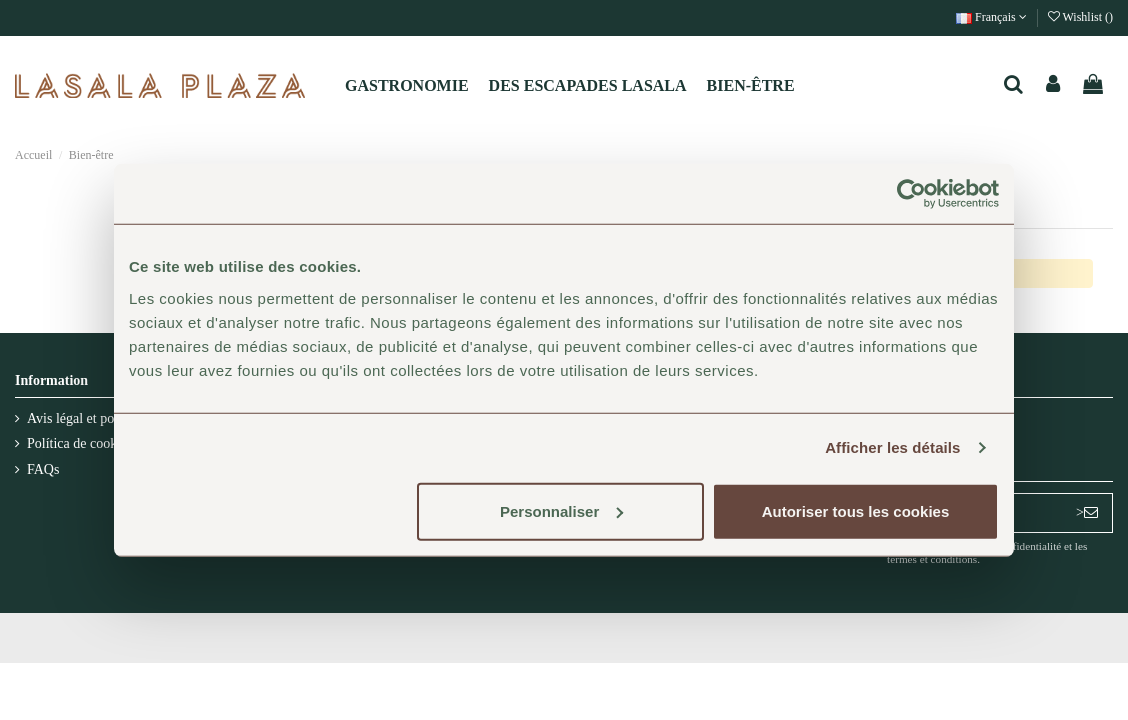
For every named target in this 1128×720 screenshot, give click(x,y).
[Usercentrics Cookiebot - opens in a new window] (911, 194)
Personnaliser (561, 510)
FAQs (43, 469)
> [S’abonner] (1087, 512)
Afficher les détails (892, 447)
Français (991, 17)
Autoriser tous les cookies (856, 510)
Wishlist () (1080, 17)
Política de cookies (80, 443)
